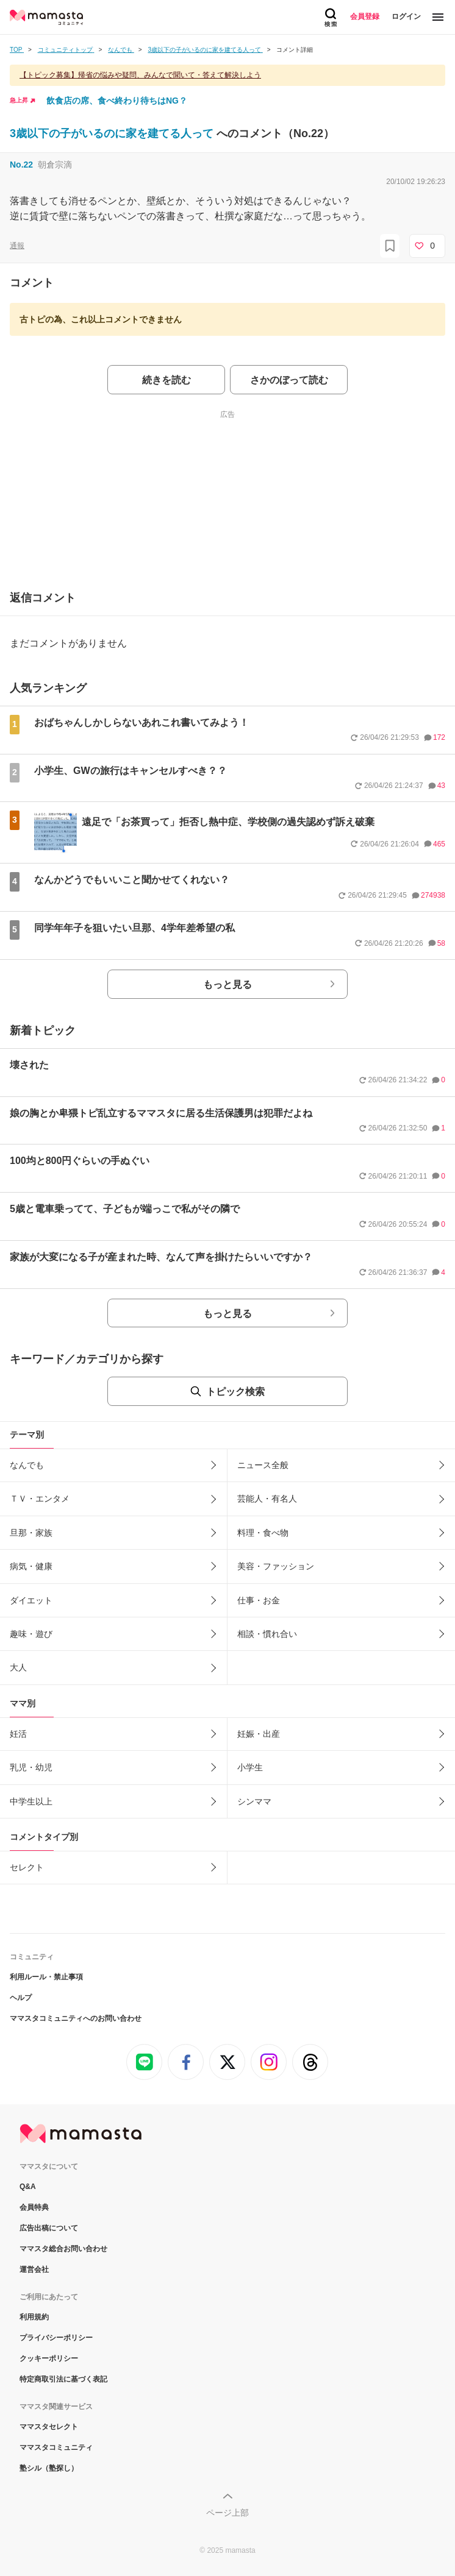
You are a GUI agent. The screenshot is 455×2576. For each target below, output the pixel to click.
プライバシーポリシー (56, 2337)
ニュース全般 (262, 1465)
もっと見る (227, 984)
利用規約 (34, 2317)
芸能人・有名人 (267, 1498)
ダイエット (31, 1600)
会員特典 (34, 2207)
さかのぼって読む (289, 380)
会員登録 (364, 16)
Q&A (28, 2186)
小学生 (250, 1767)
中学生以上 (31, 1801)
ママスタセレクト (49, 2426)
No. (21, 164)
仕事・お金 (258, 1600)
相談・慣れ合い (267, 1634)
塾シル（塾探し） (49, 2468)
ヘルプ (21, 1997)
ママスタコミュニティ (56, 2447)
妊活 (18, 1734)
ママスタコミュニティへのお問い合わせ (76, 2018)
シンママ (254, 1801)
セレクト (27, 1867)
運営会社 (34, 2269)
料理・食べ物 (262, 1533)
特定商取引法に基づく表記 (63, 2379)
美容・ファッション (275, 1566)
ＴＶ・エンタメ (40, 1498)
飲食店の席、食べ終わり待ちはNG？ (116, 100)
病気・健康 (31, 1566)
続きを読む (166, 380)
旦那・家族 (31, 1533)
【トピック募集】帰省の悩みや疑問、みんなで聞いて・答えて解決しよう (140, 75)
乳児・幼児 (31, 1767)
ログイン (406, 16)
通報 (17, 245)
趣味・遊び (31, 1634)
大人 (18, 1667)
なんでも (27, 1465)
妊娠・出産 (258, 1734)
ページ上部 (227, 2512)
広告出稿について (49, 2228)
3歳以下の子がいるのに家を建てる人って (113, 133)
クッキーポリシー (49, 2358)
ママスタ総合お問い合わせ (63, 2248)
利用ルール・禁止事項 (46, 1977)
